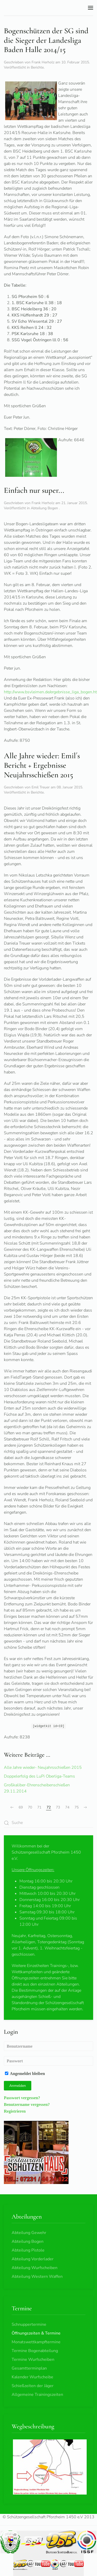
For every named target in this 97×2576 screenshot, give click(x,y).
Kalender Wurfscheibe (32, 2377)
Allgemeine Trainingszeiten (37, 2394)
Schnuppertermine (29, 2324)
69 (21, 1807)
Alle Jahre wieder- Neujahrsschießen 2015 (43, 1767)
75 (76, 1807)
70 (30, 1807)
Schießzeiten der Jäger (33, 2386)
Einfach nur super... (34, 490)
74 (67, 1807)
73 (58, 1807)
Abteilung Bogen (45, 508)
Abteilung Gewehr (29, 2233)
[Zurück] (12, 1807)
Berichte (37, 67)
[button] (90, 7)
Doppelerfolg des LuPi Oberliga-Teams (39, 1776)
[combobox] (48, 1823)
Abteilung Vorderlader (33, 2259)
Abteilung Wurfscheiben (34, 2268)
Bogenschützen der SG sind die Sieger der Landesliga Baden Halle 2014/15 (46, 40)
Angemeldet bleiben (25, 2073)
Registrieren (15, 2111)
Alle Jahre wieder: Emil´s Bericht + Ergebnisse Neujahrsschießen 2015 (42, 765)
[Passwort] (48, 2061)
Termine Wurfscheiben (33, 2359)
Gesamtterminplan (29, 2368)
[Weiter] (85, 1807)
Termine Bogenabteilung (35, 2351)
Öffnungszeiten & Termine (36, 2333)
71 (39, 1807)
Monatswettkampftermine (36, 2342)
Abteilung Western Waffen (37, 2276)
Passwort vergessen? (22, 2098)
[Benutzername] (48, 2046)
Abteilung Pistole (28, 2250)
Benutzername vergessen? (27, 2104)
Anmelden (17, 2085)
